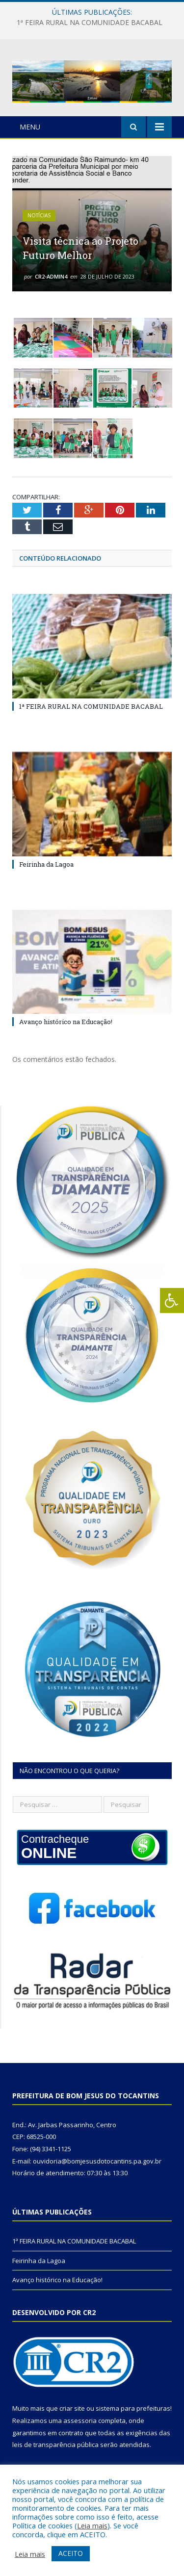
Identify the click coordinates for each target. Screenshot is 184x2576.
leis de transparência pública (55, 2444)
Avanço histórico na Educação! (65, 1021)
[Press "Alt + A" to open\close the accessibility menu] (172, 1300)
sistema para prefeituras (133, 2408)
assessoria (80, 2420)
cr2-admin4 (51, 276)
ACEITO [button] (70, 2553)
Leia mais (92, 2525)
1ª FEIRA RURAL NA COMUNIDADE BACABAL (89, 22)
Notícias (39, 215)
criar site (72, 2408)
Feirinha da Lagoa (46, 864)
